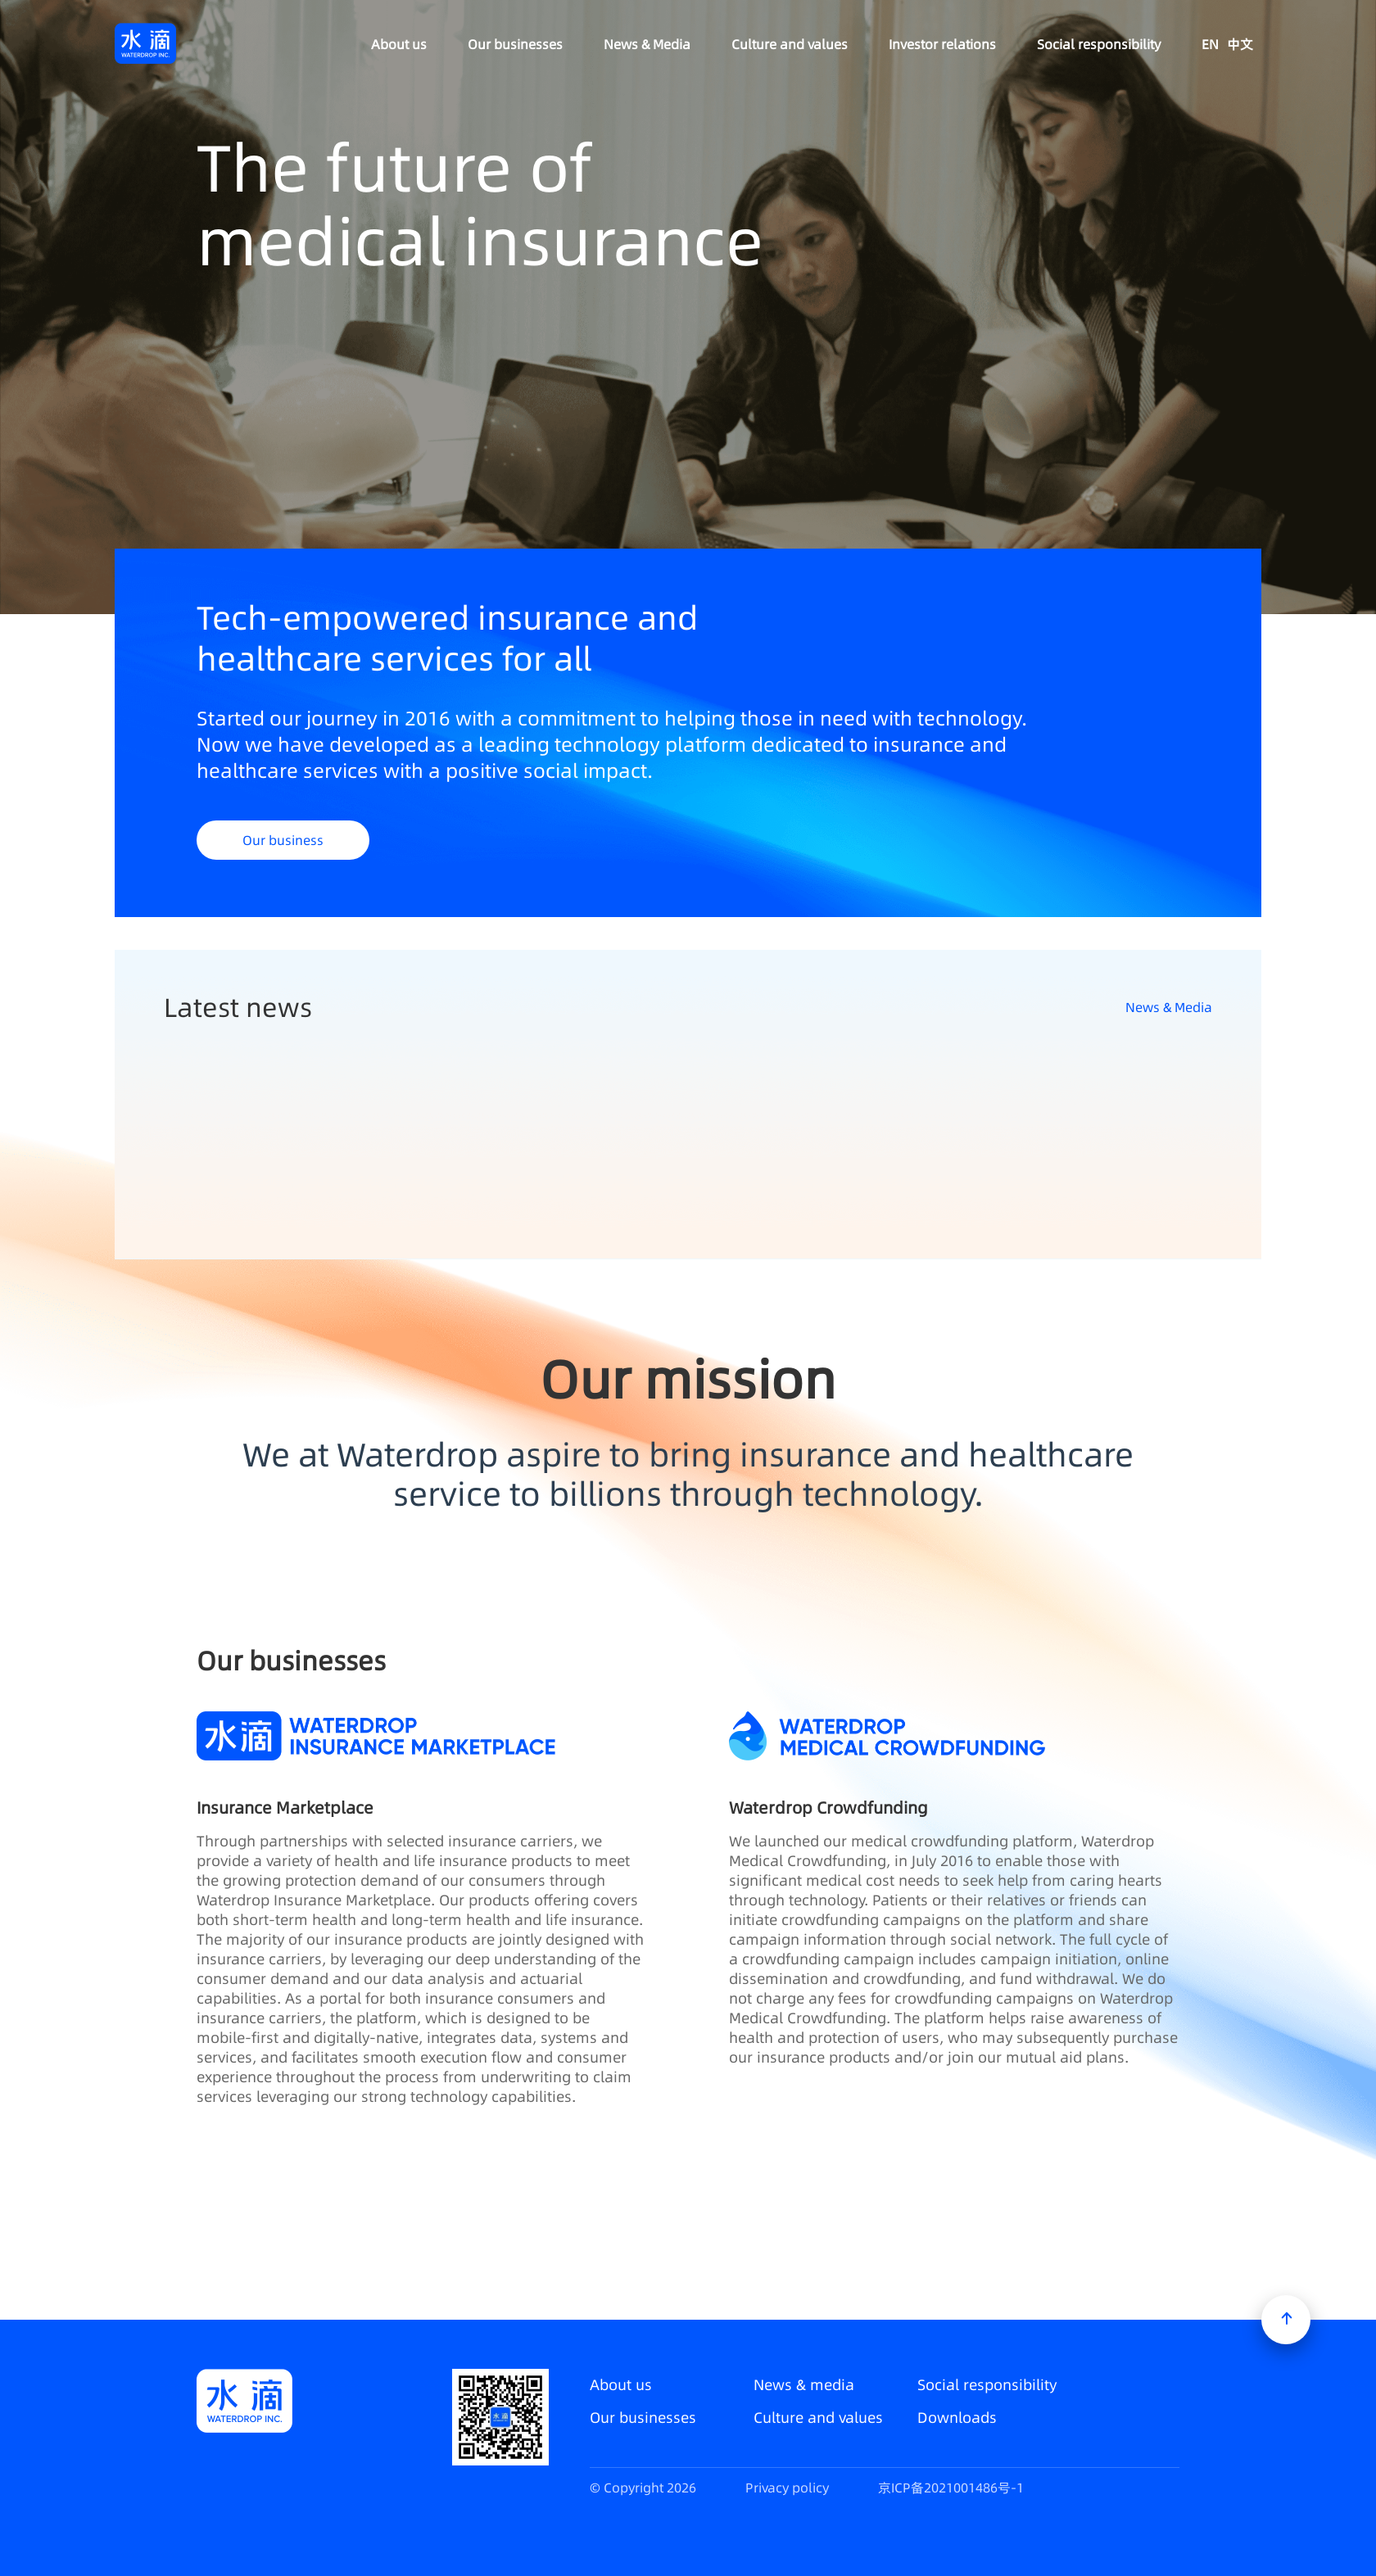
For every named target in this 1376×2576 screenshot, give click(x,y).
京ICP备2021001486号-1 (951, 2488)
